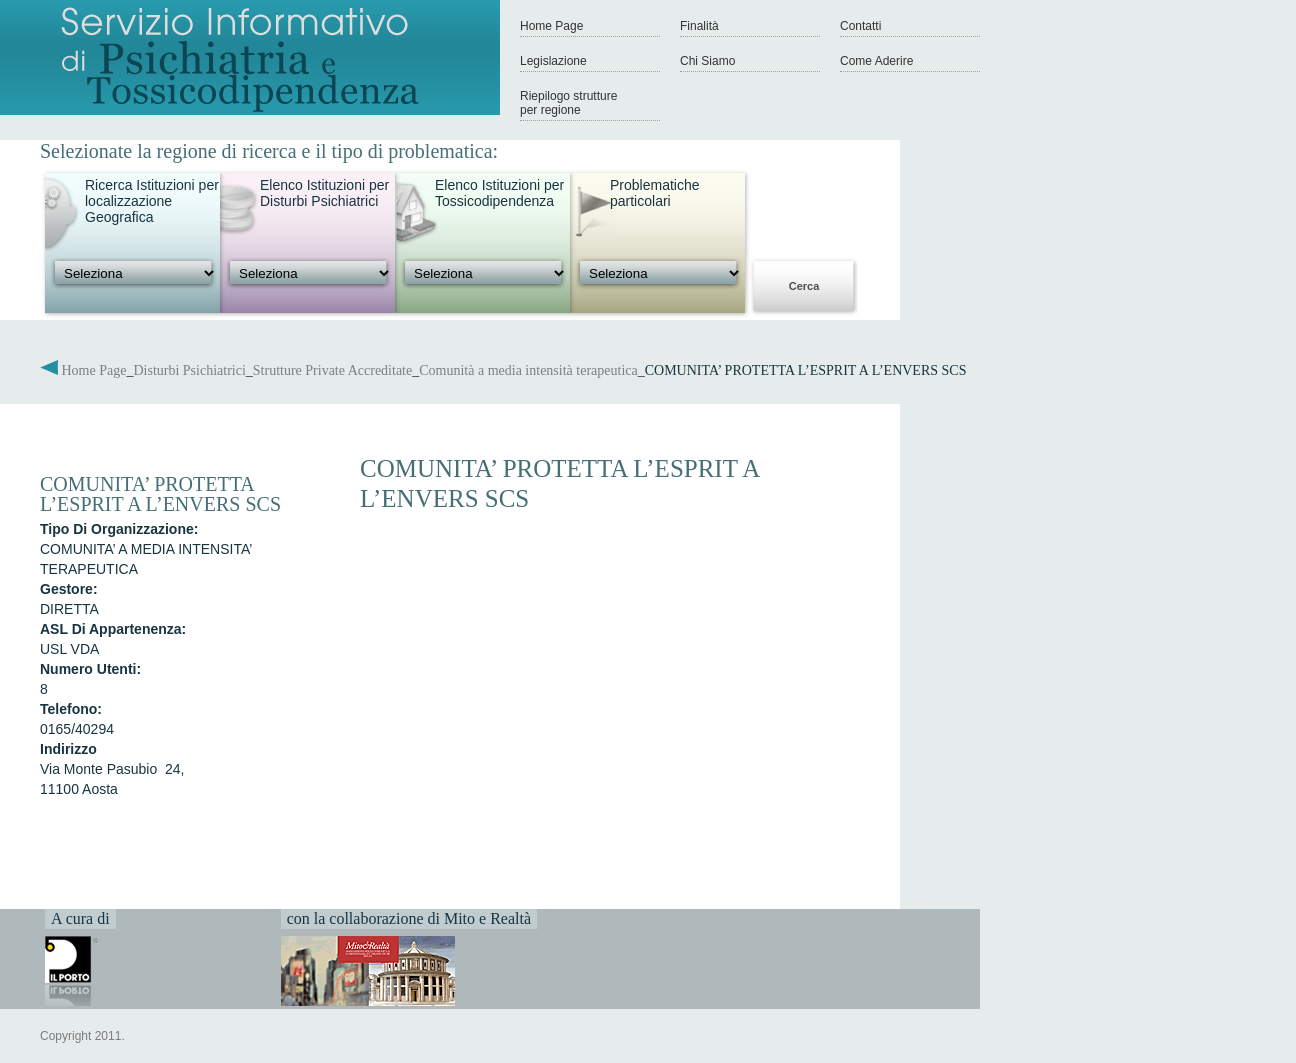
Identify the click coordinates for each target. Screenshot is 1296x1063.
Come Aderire (876, 61)
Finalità (699, 26)
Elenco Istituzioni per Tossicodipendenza (499, 193)
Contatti (860, 26)
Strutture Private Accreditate (332, 370)
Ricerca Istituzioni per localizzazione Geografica (152, 201)
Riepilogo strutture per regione (568, 103)
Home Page (551, 26)
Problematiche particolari (655, 193)
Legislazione (553, 61)
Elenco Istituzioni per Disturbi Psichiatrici (324, 193)
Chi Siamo (707, 61)
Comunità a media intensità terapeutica (528, 370)
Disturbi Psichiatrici (189, 370)
